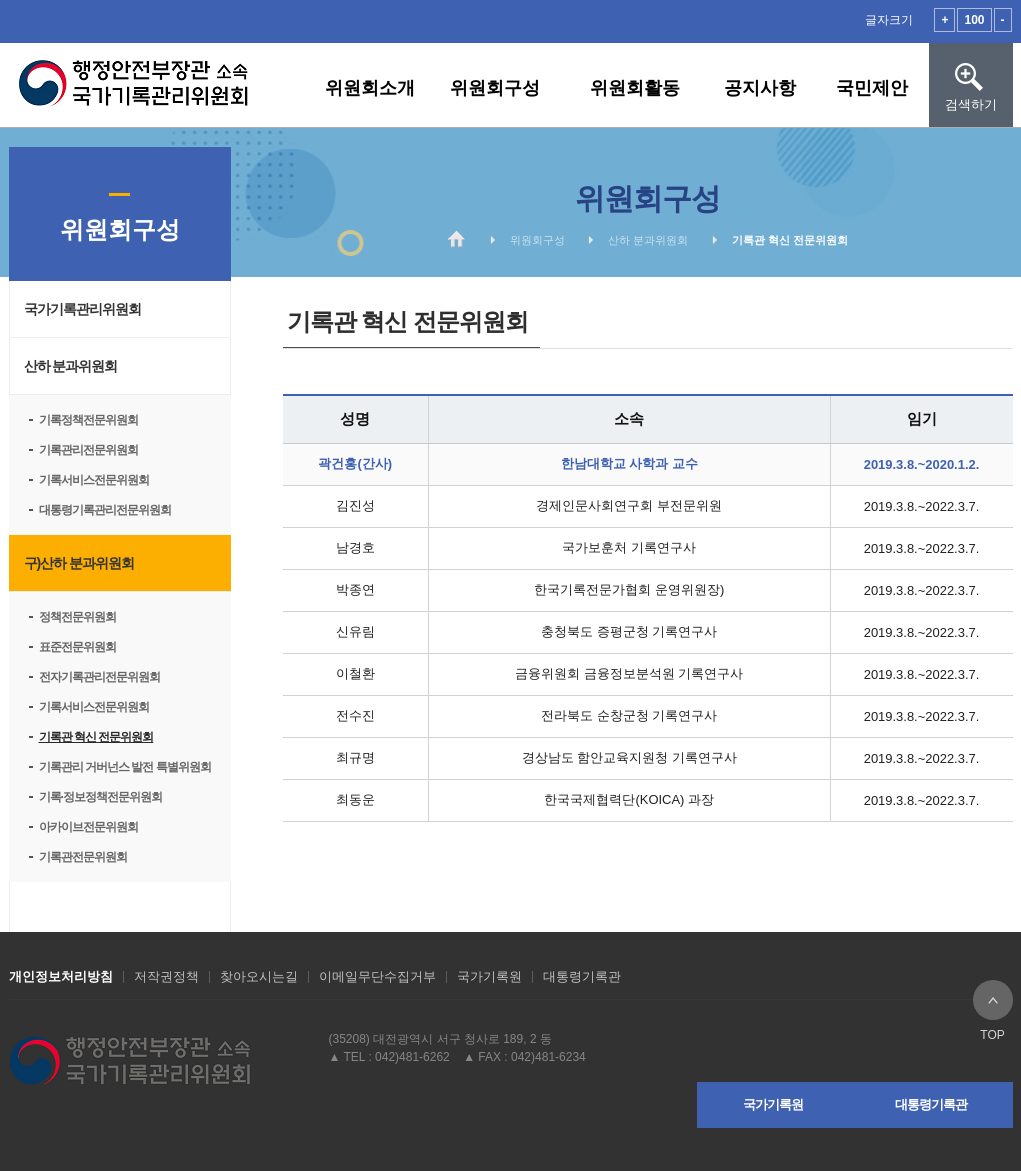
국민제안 (872, 88)
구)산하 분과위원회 (79, 563)
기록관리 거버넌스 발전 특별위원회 (125, 767)
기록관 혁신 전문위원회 (96, 737)
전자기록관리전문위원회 (99, 677)
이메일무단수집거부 (377, 977)
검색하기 (971, 66)
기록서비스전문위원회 (94, 480)
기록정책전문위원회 (88, 420)
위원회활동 (635, 88)
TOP (993, 1000)
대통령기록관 (582, 977)
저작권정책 (166, 977)
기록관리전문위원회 (88, 450)
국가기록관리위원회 (82, 309)
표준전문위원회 (77, 647)
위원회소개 (370, 88)
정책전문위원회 (77, 617)
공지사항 (760, 88)
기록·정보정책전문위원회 (100, 797)
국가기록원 (489, 977)
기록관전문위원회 (83, 857)
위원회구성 (495, 88)
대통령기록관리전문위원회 (105, 510)
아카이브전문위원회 (88, 827)
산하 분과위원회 (71, 366)
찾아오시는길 (259, 977)
